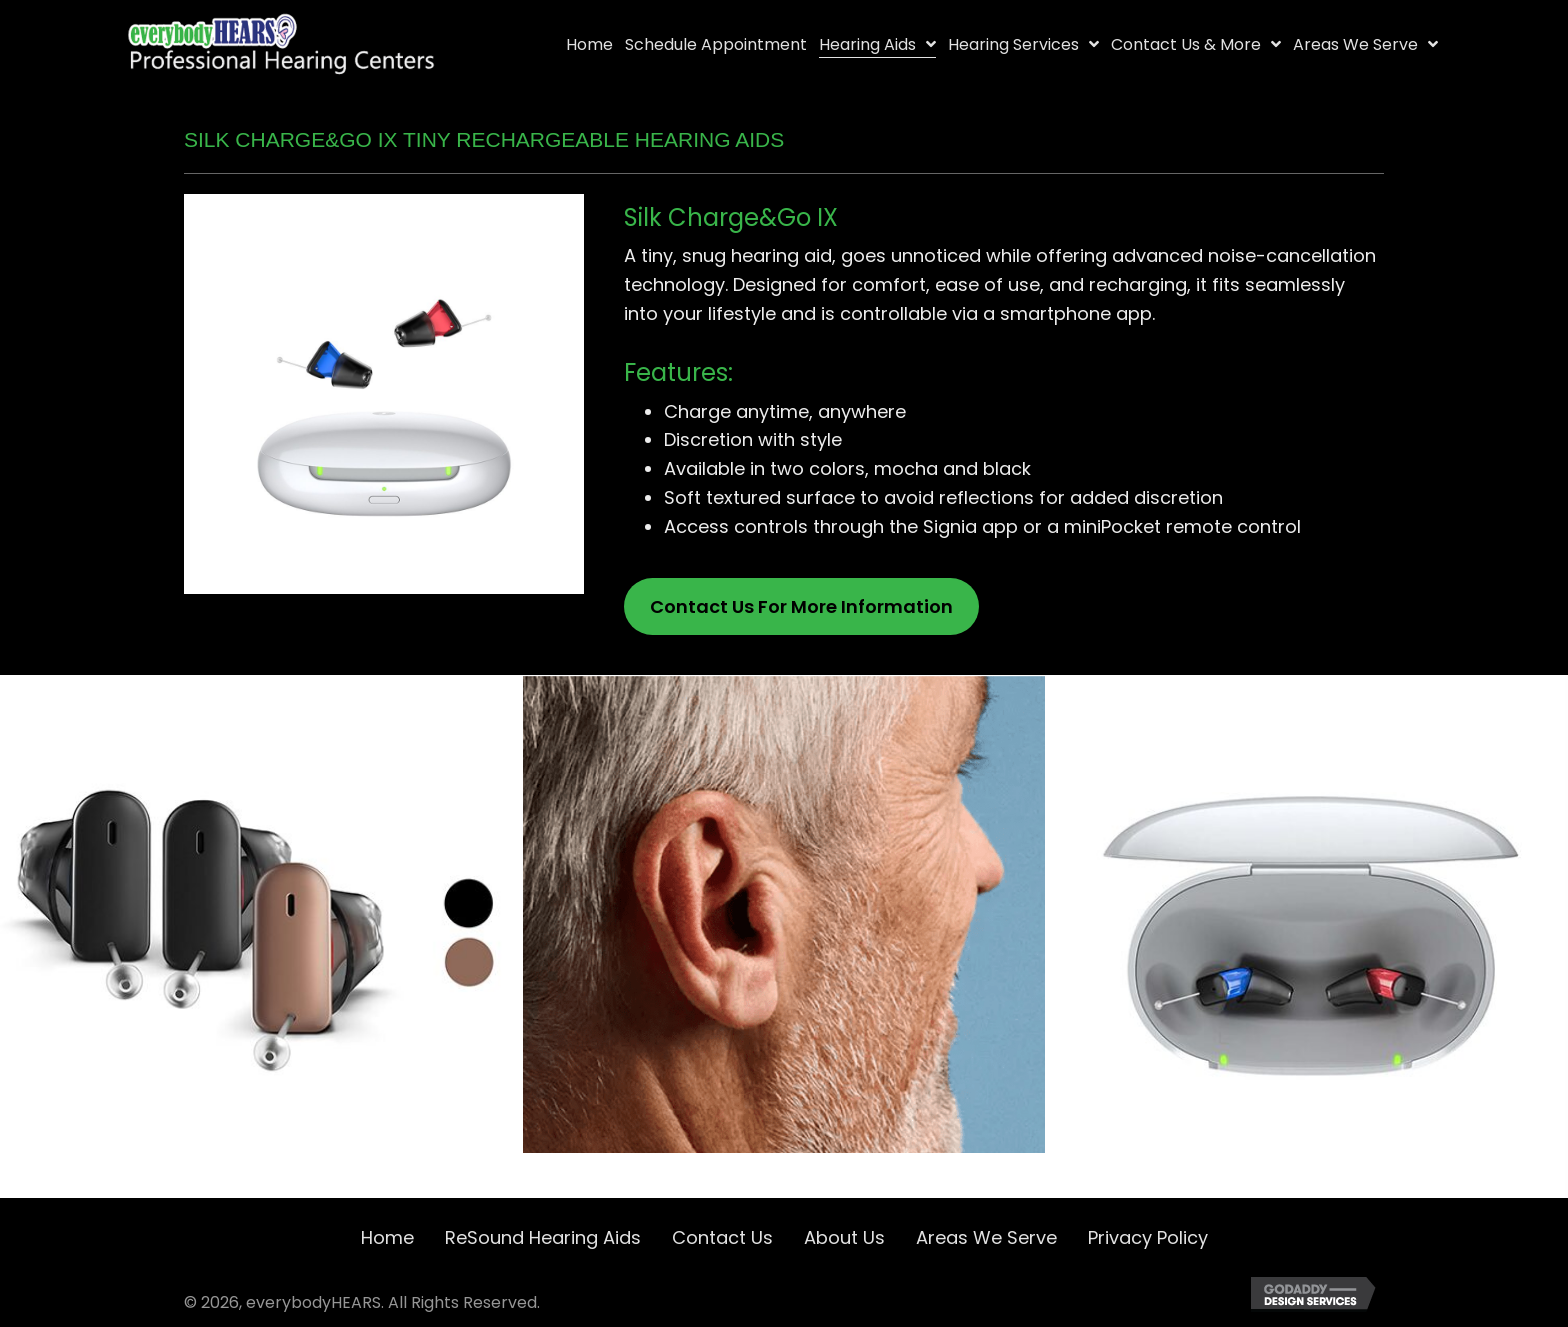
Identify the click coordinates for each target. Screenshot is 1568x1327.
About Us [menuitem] (844, 1237)
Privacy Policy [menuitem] (1148, 1237)
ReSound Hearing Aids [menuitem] (543, 1237)
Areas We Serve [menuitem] (986, 1237)
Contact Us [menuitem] (722, 1237)
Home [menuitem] (387, 1237)
